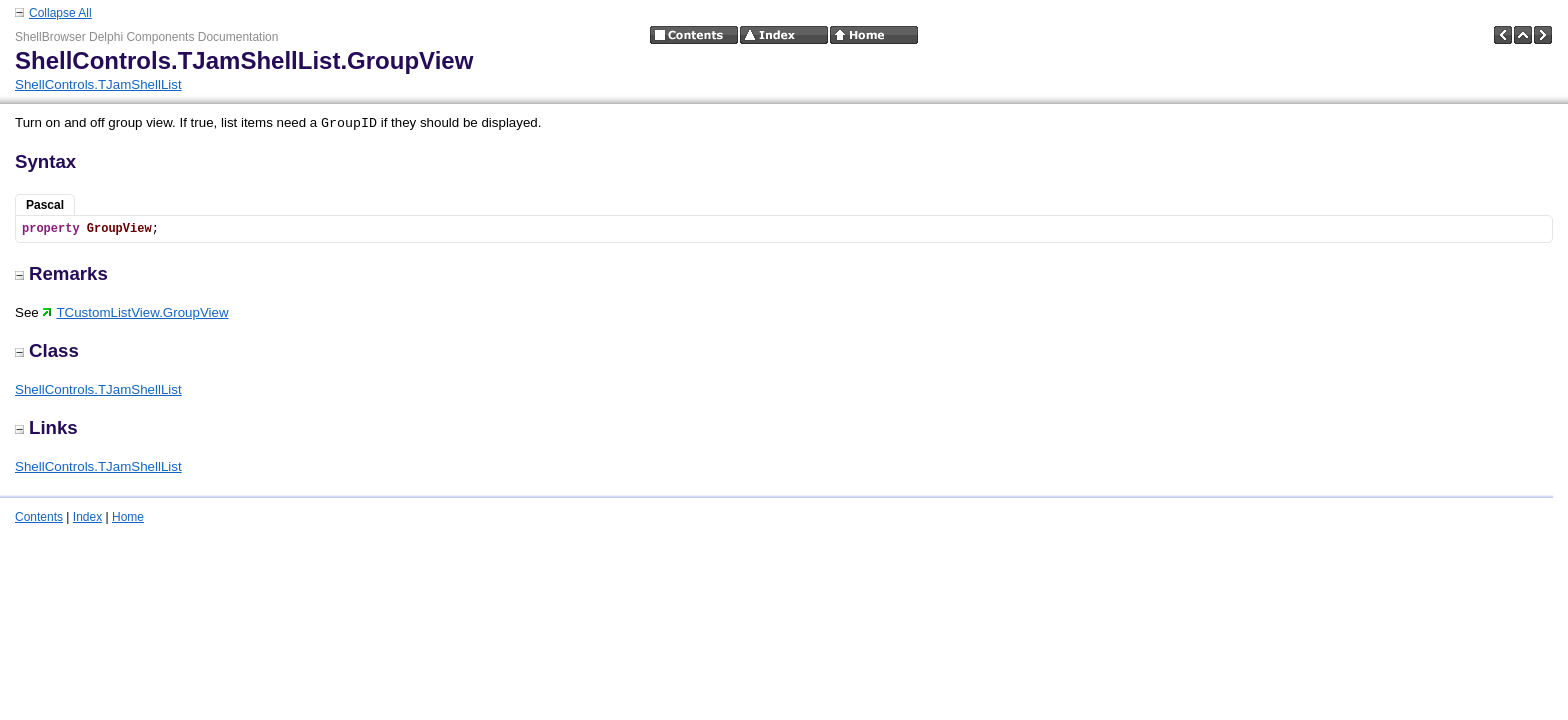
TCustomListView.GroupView (135, 312)
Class (47, 350)
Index (87, 517)
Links (46, 427)
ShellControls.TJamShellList (98, 84)
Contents (39, 517)
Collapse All (60, 13)
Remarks (61, 273)
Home (128, 517)
